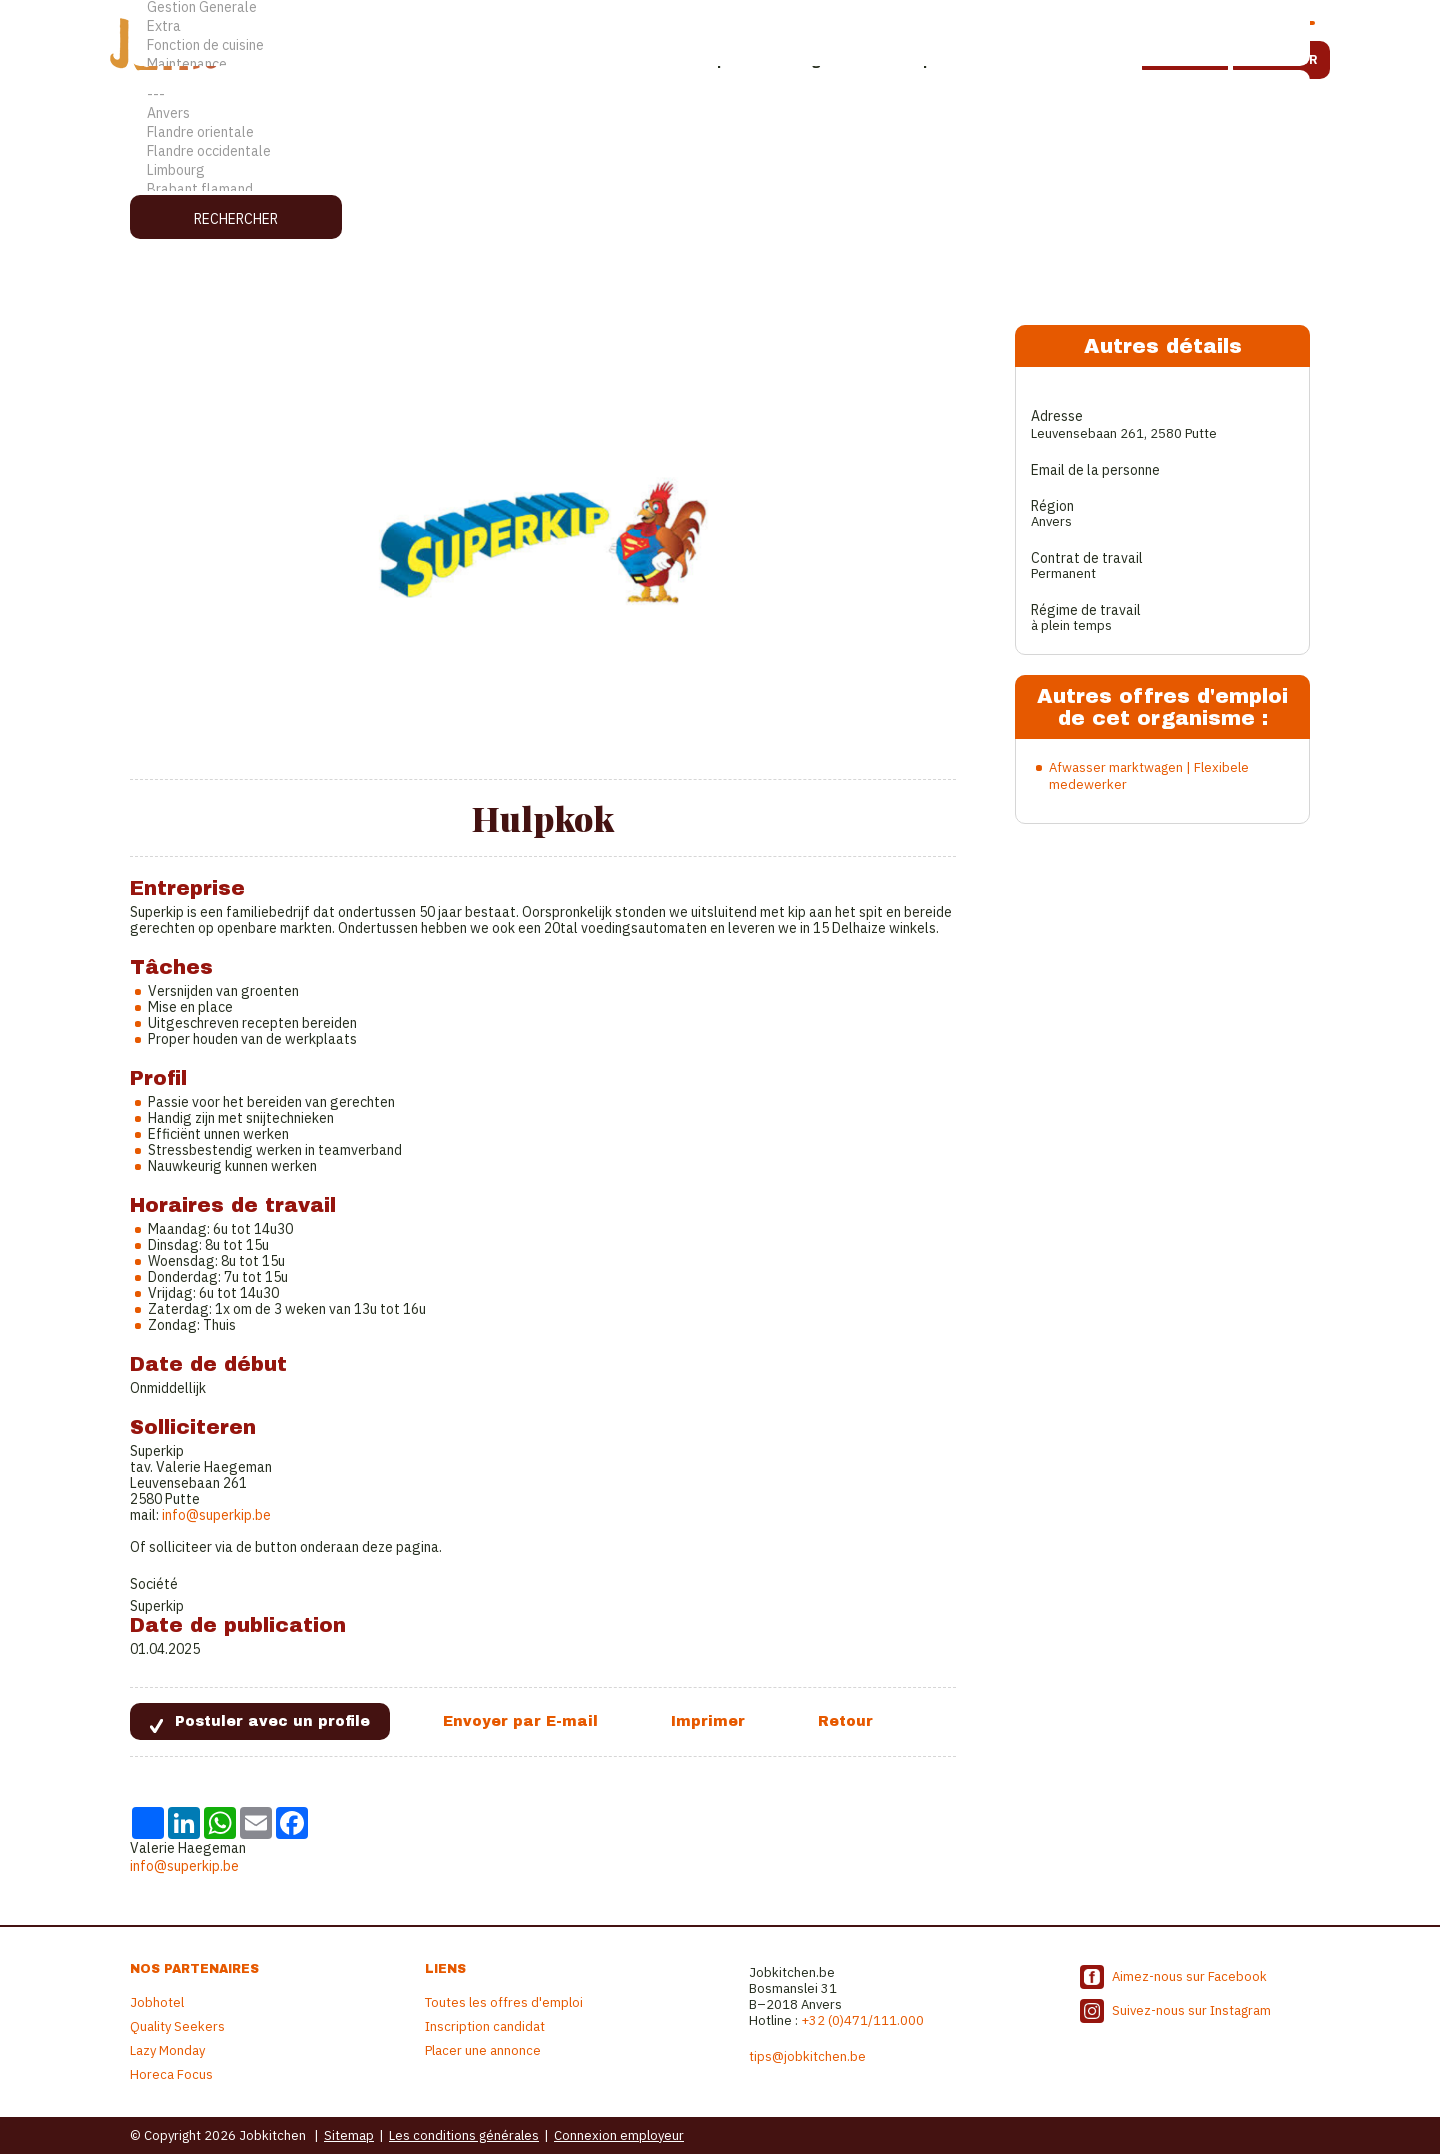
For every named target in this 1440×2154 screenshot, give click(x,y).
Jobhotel (157, 2002)
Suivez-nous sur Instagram (1191, 2010)
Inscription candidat (485, 2026)
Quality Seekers (177, 2026)
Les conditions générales (464, 2135)
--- (720, 94)
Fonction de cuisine (720, 45)
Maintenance (720, 64)
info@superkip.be (216, 1515)
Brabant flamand (720, 189)
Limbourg (720, 170)
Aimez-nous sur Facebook (1189, 1976)
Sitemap (349, 2135)
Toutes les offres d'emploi (504, 2002)
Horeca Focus (171, 2074)
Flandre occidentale (720, 151)
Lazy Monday (167, 2050)
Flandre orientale (720, 132)
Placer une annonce (483, 2050)
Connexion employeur (619, 2135)
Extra (720, 26)
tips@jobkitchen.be (807, 2056)
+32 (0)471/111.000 (862, 2020)
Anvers (720, 113)
